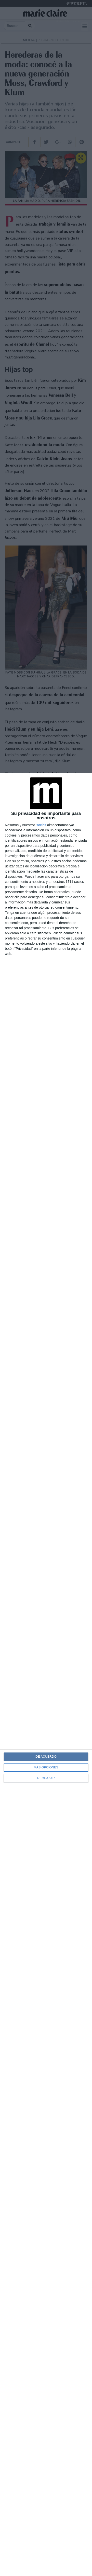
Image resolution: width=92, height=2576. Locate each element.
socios (41, 825)
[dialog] (46, 1674)
